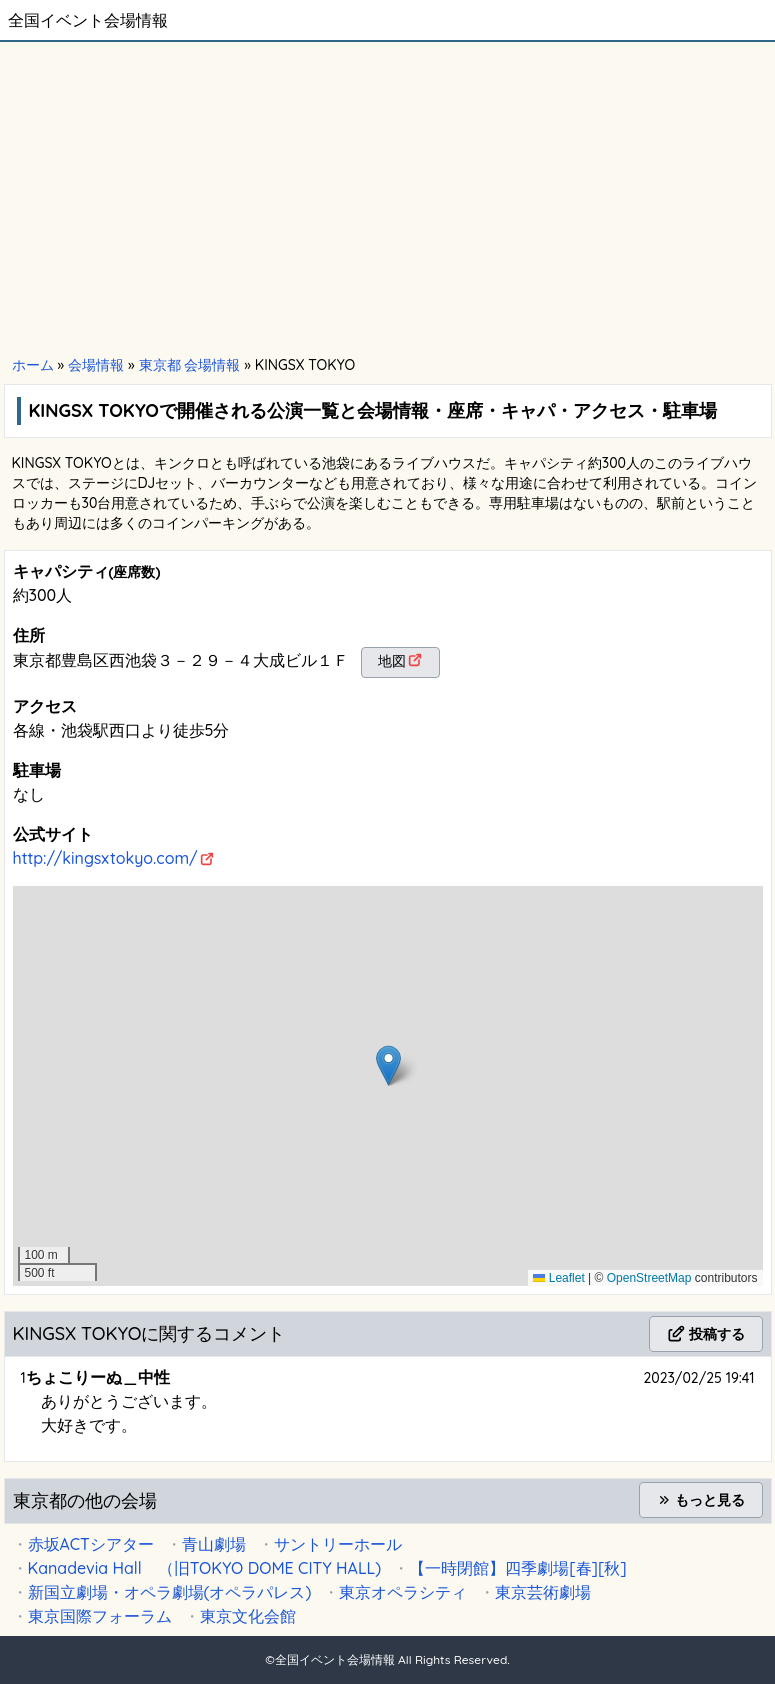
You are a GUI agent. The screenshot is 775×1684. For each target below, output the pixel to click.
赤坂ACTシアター (91, 1544)
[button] (388, 1065)
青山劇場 (214, 1544)
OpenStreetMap (649, 1278)
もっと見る (701, 1500)
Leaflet (558, 1278)
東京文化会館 (248, 1616)
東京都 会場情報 (190, 365)
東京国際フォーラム (100, 1616)
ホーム (33, 365)
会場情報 (96, 365)
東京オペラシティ (403, 1592)
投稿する (706, 1334)
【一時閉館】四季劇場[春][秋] (518, 1568)
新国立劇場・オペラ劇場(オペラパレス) (170, 1592)
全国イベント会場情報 (88, 20)
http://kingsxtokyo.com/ (105, 858)
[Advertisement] (387, 200)
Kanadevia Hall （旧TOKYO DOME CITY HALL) (205, 1568)
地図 (392, 661)
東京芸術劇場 (543, 1592)
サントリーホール (338, 1544)
